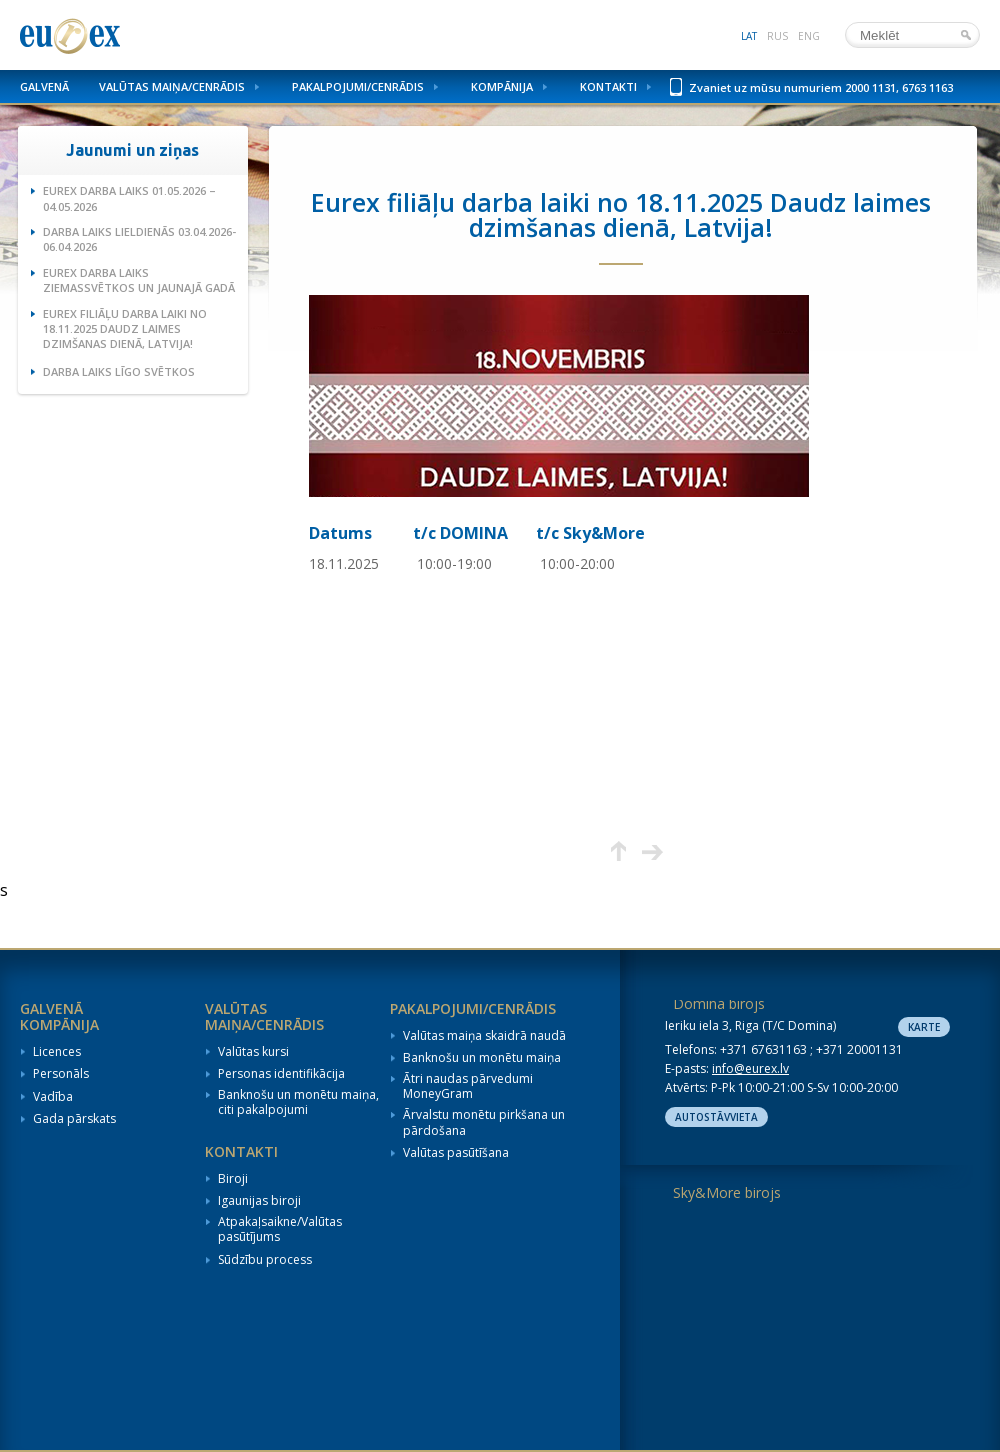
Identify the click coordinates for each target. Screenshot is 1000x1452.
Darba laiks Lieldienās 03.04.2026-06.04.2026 (139, 239)
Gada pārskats (74, 1119)
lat (749, 36)
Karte (924, 1027)
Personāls (61, 1074)
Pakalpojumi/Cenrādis (358, 86)
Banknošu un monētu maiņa (482, 1058)
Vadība (53, 1097)
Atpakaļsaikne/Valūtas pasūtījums (280, 1229)
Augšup (618, 851)
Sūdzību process (265, 1260)
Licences (57, 1052)
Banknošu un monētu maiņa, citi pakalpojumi (298, 1102)
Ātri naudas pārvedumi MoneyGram (468, 1086)
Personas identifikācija (281, 1074)
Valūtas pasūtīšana (456, 1153)
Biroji (233, 1179)
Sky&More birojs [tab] (727, 1192)
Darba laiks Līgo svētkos (119, 371)
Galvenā (44, 86)
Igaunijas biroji (259, 1201)
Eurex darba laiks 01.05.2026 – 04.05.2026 (129, 198)
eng (809, 36)
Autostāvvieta (716, 1117)
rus (777, 36)
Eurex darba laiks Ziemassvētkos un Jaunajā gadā (139, 280)
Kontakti (608, 86)
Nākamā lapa (652, 851)
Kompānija (502, 86)
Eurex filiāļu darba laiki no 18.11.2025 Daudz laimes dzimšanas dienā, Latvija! (125, 329)
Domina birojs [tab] (719, 1003)
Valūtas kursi (253, 1052)
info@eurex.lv (750, 1068)
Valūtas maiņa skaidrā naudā (484, 1036)
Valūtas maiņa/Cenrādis (172, 86)
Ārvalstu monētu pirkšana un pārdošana (484, 1122)
